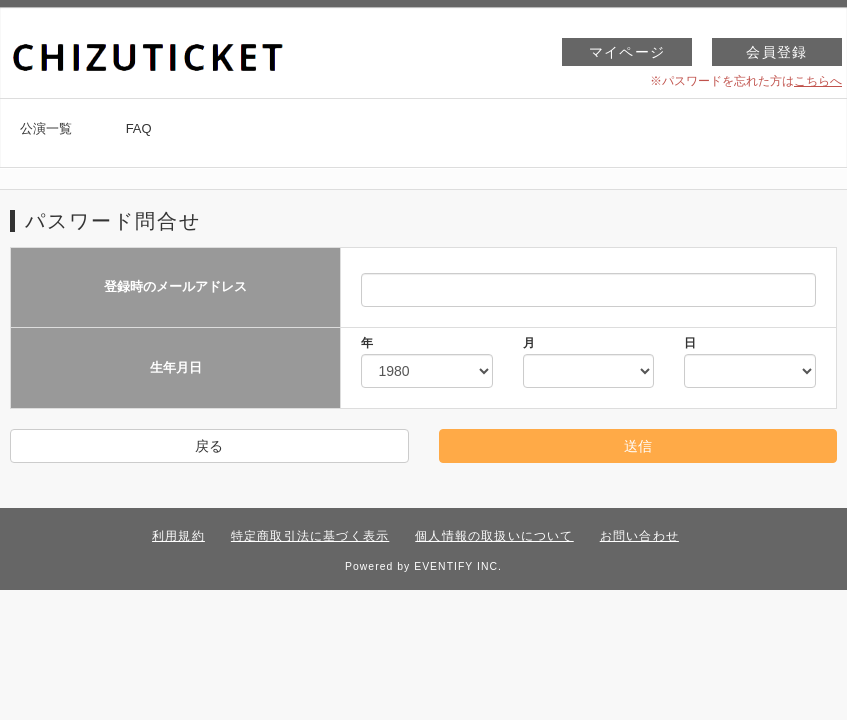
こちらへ (818, 81)
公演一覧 (46, 128)
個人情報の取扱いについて (494, 536)
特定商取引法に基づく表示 (310, 536)
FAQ (139, 128)
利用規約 (178, 536)
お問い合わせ (639, 536)
